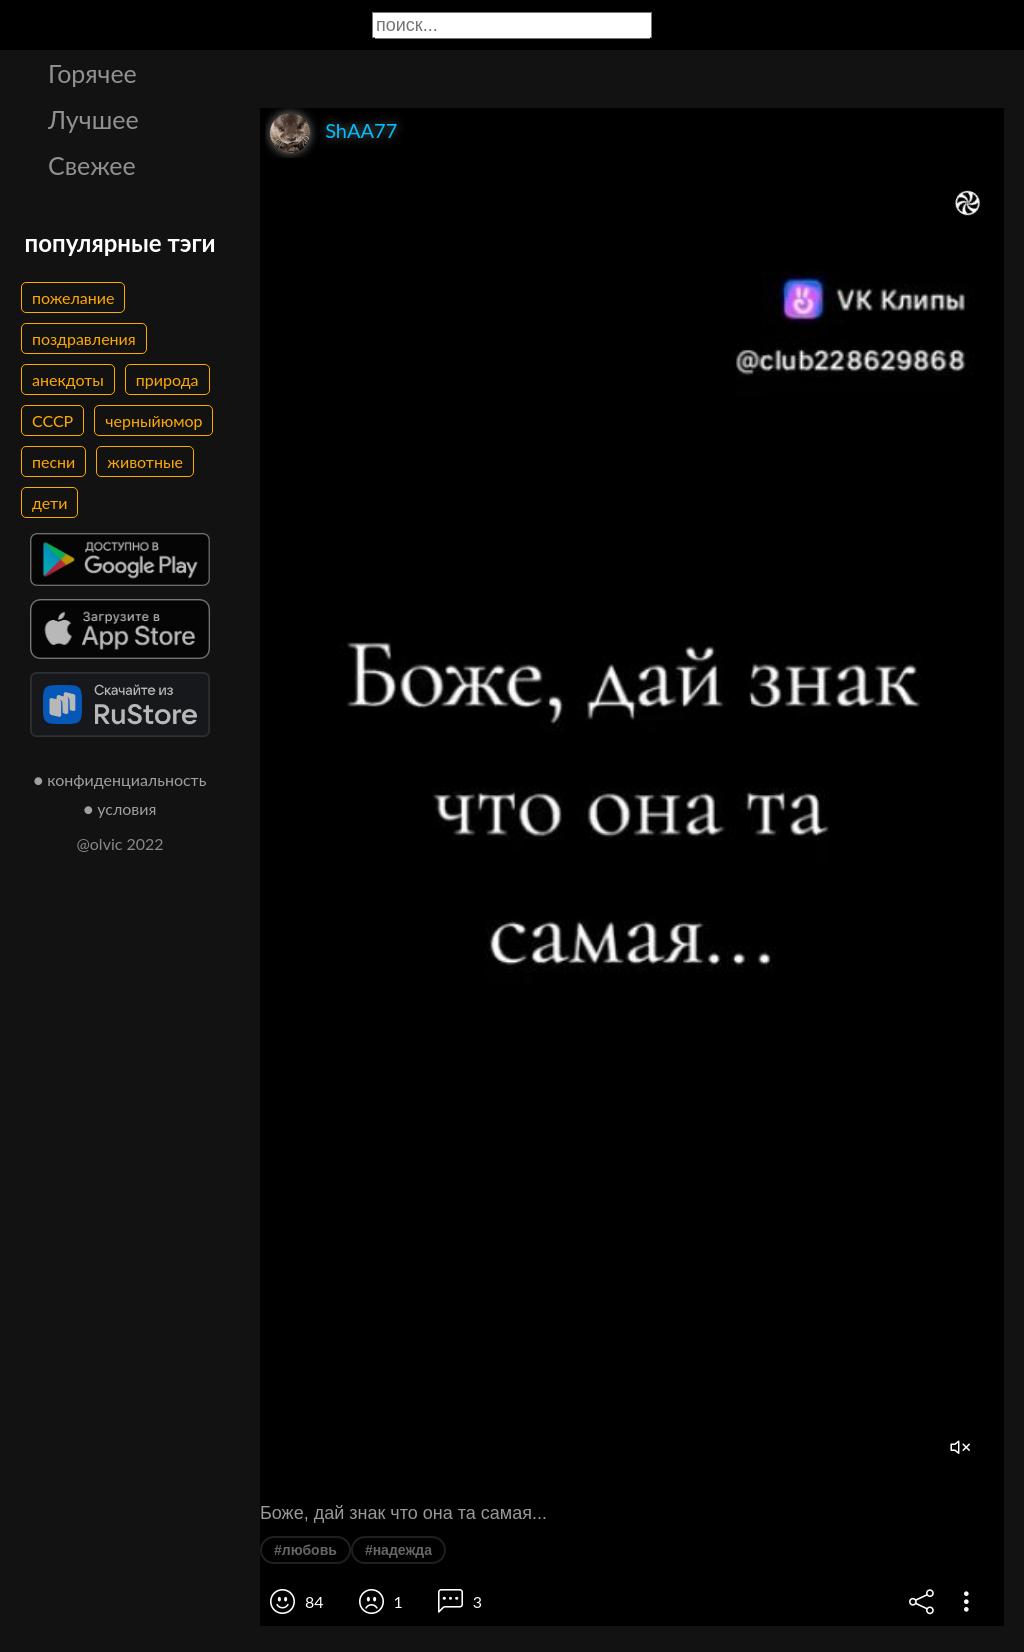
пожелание (73, 297)
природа (167, 379)
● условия (120, 808)
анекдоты (68, 379)
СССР (52, 420)
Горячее (92, 73)
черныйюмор (153, 420)
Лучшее (93, 119)
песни (53, 461)
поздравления (84, 338)
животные (145, 461)
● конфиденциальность (120, 779)
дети (49, 502)
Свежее (92, 165)
